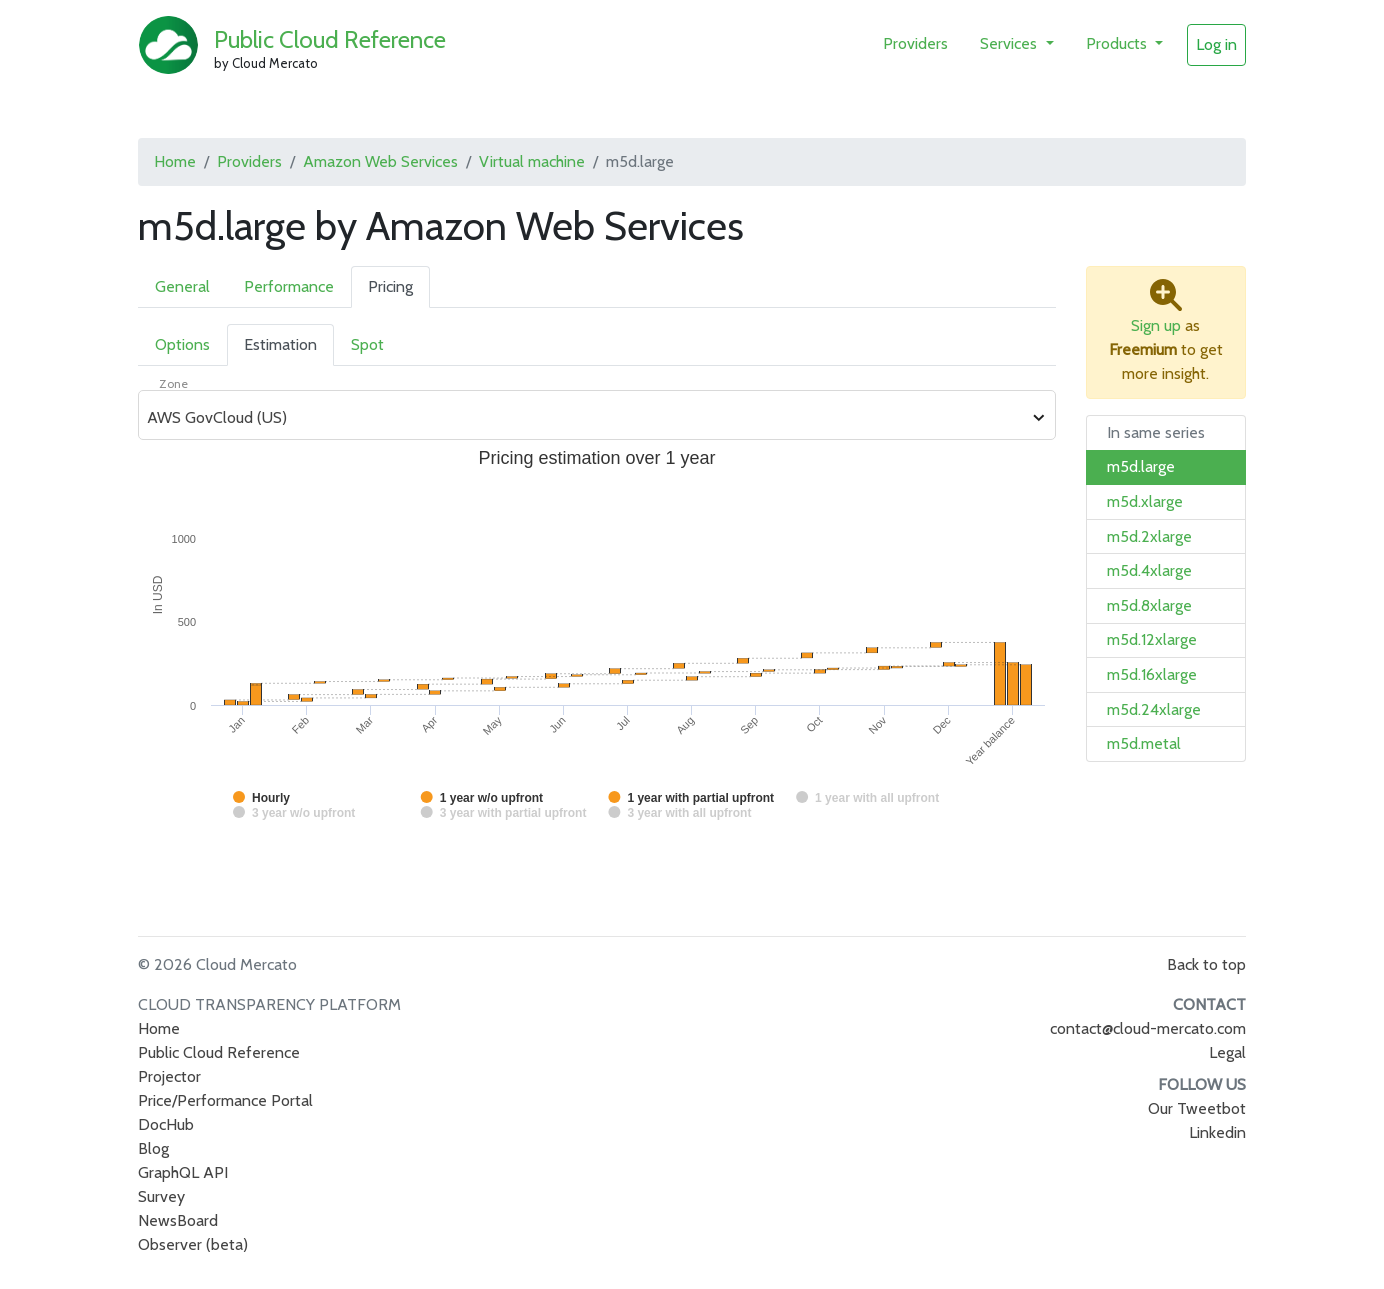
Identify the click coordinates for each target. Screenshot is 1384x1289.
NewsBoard (178, 1220)
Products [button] (1118, 43)
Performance (289, 286)
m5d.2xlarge (1149, 536)
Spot (367, 344)
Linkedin (1217, 1132)
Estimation (280, 344)
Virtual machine (532, 161)
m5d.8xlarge (1149, 605)
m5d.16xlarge (1152, 674)
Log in (1216, 44)
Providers (915, 43)
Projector (169, 1076)
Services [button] (1010, 43)
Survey (161, 1196)
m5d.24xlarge (1154, 709)
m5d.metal (1144, 743)
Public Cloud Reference (330, 39)
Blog (153, 1148)
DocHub (166, 1124)
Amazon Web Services (380, 161)
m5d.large (1141, 466)
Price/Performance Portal (225, 1100)
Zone (173, 383)
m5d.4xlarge (1149, 570)
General (182, 286)
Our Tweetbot (1197, 1108)
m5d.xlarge (1145, 501)
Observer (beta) (193, 1244)
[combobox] (586, 418)
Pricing (390, 286)
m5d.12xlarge (1152, 639)
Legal (1227, 1052)
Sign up (1156, 325)
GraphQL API (183, 1172)
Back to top (1206, 964)
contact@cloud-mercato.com (1148, 1028)
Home (175, 161)
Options (182, 344)
